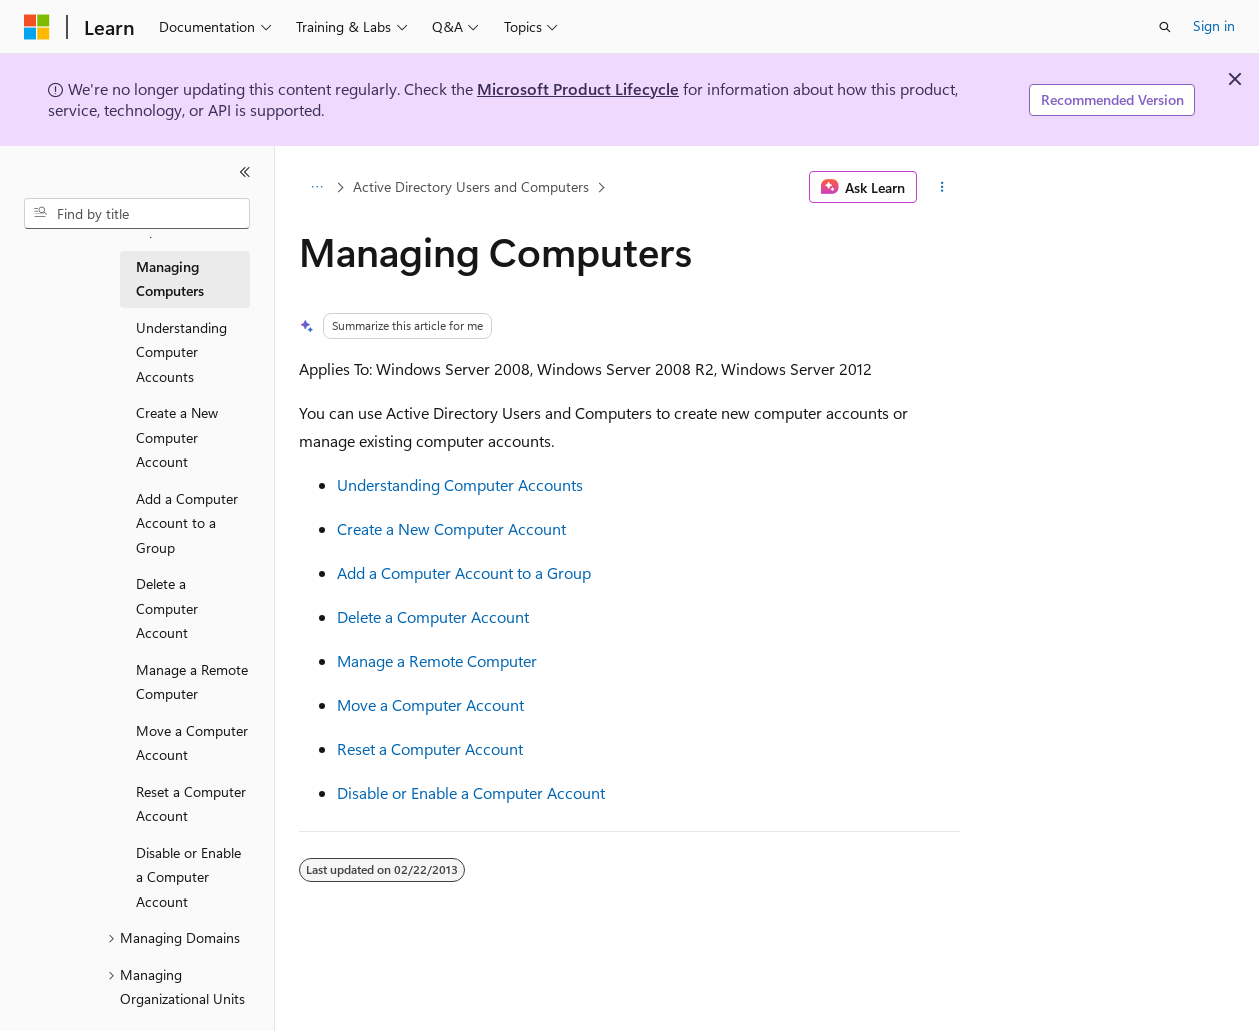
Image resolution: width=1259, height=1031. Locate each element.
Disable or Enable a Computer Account (471, 792)
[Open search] (1165, 27)
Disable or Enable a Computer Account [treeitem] (188, 877)
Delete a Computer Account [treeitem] (167, 608)
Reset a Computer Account (430, 748)
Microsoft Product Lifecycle (578, 88)
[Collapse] (245, 172)
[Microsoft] (37, 27)
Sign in (1214, 25)
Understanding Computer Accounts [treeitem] (181, 352)
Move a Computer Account (430, 704)
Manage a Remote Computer (437, 660)
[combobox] (137, 214)
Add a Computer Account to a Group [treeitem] (187, 523)
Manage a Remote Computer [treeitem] (192, 682)
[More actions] (942, 187)
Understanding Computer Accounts (460, 484)
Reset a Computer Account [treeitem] (191, 804)
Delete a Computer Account (433, 616)
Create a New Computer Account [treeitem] (177, 437)
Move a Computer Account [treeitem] (192, 743)
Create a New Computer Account (451, 528)
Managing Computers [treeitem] (170, 279)
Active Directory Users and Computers (471, 186)
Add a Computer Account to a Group (464, 572)
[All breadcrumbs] (316, 187)
